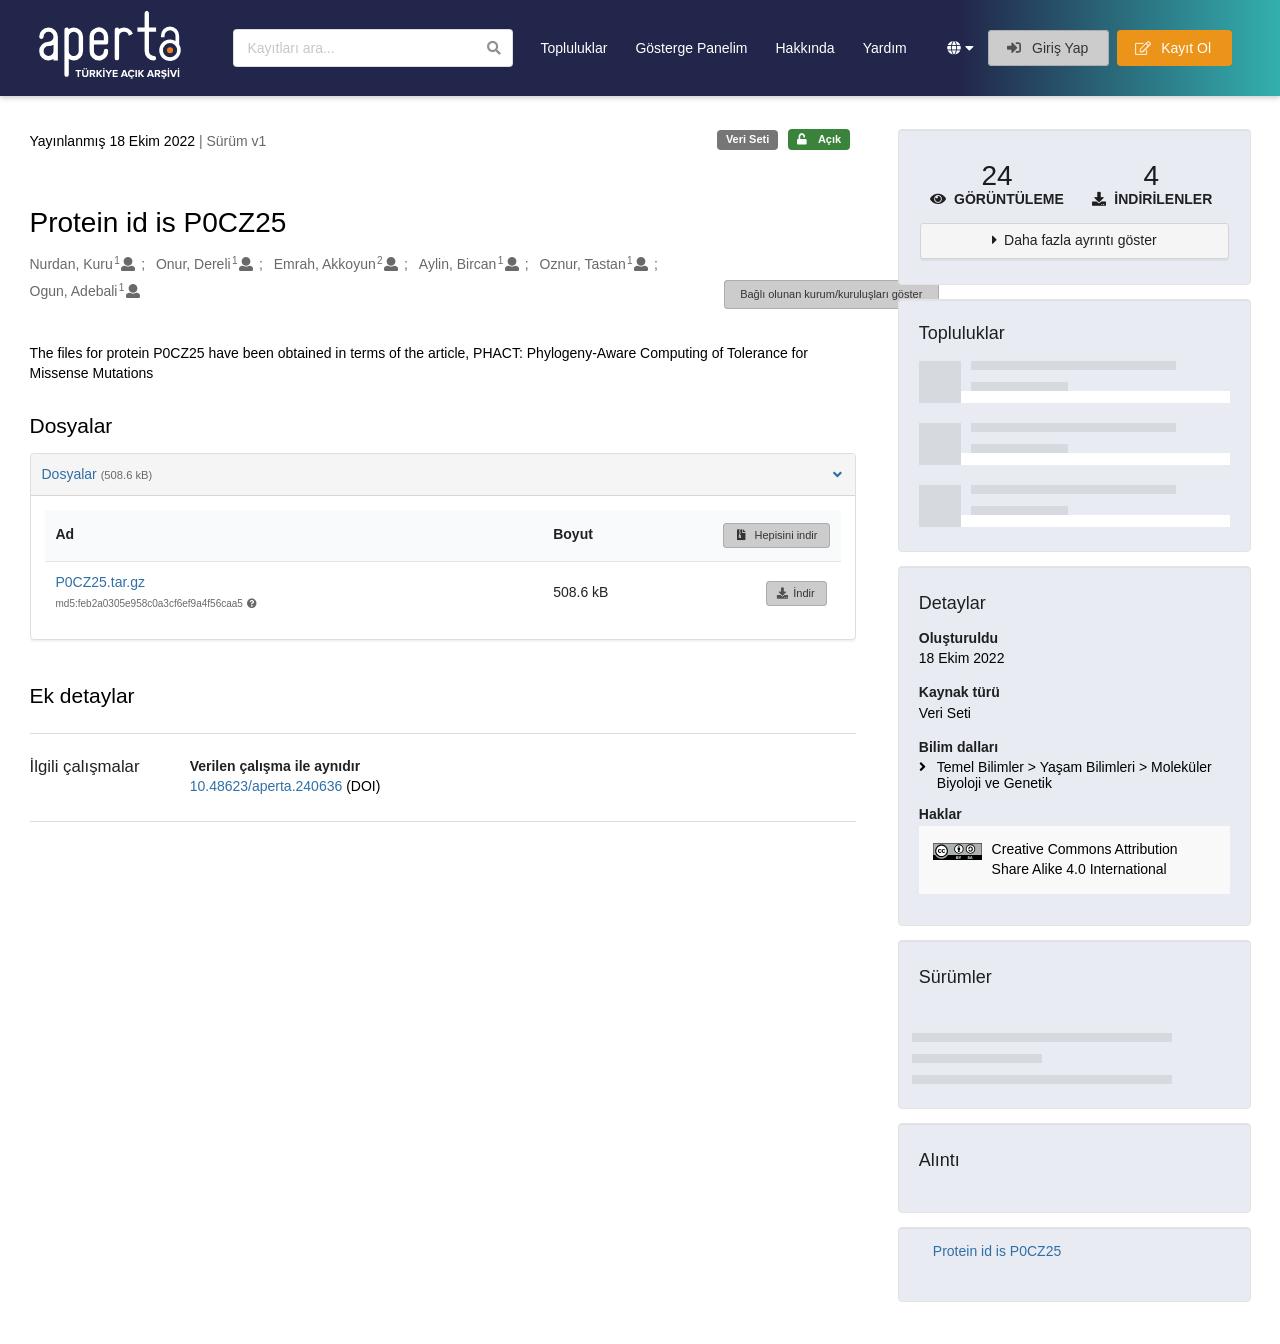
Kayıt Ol (1173, 48)
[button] (960, 48)
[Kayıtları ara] (373, 48)
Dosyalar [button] (443, 474)
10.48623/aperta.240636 (268, 786)
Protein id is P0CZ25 (997, 1251)
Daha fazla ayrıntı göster (1080, 240)
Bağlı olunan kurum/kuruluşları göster (831, 294)
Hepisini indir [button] (776, 535)
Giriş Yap (1047, 48)
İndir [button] (795, 593)
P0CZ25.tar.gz (101, 582)
